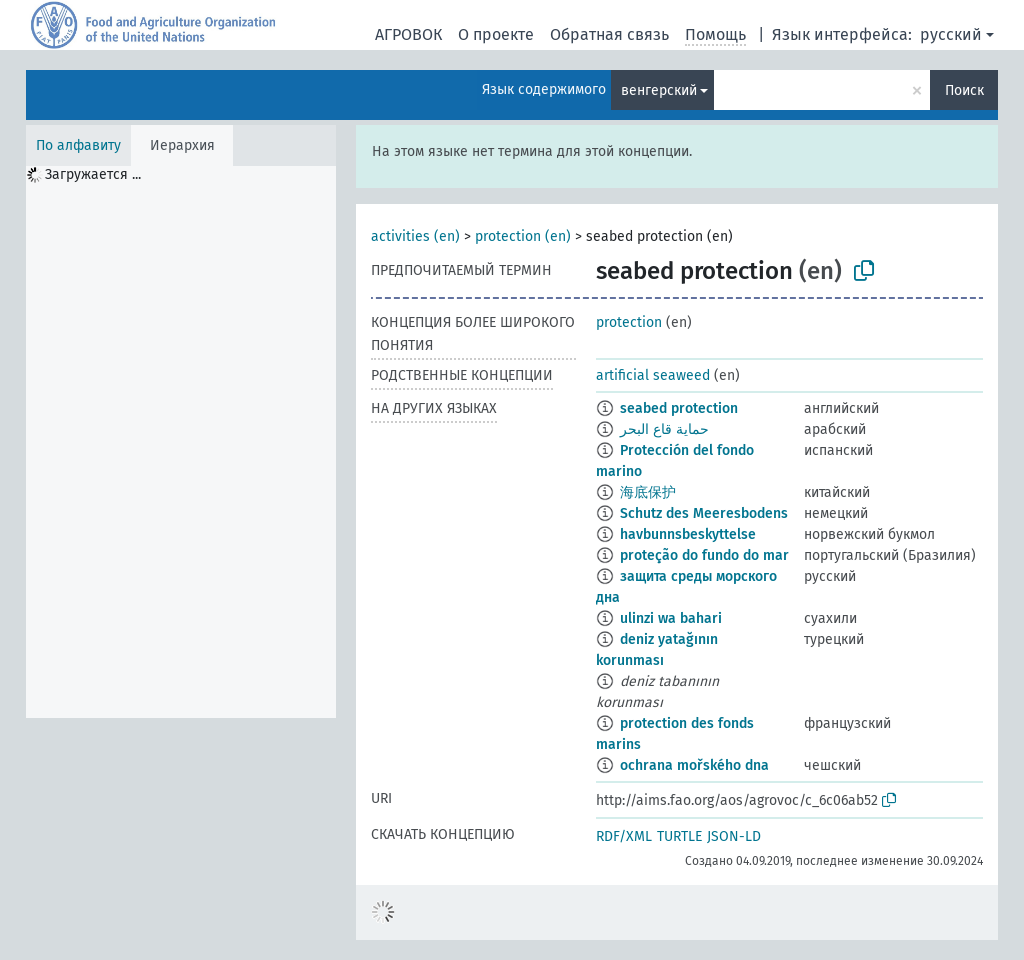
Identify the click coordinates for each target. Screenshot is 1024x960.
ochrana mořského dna (694, 765)
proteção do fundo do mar (704, 555)
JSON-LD (734, 836)
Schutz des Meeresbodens (704, 513)
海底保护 (648, 492)
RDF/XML (624, 836)
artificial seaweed (653, 375)
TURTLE (679, 836)
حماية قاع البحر (664, 429)
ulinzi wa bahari (671, 618)
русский (951, 34)
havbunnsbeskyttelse (688, 534)
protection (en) (523, 236)
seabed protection (679, 408)
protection (629, 322)
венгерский (659, 90)
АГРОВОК (408, 34)
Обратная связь (609, 34)
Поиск (964, 90)
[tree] (181, 442)
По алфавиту (78, 145)
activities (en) (415, 236)
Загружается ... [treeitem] (93, 174)
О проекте (496, 34)
